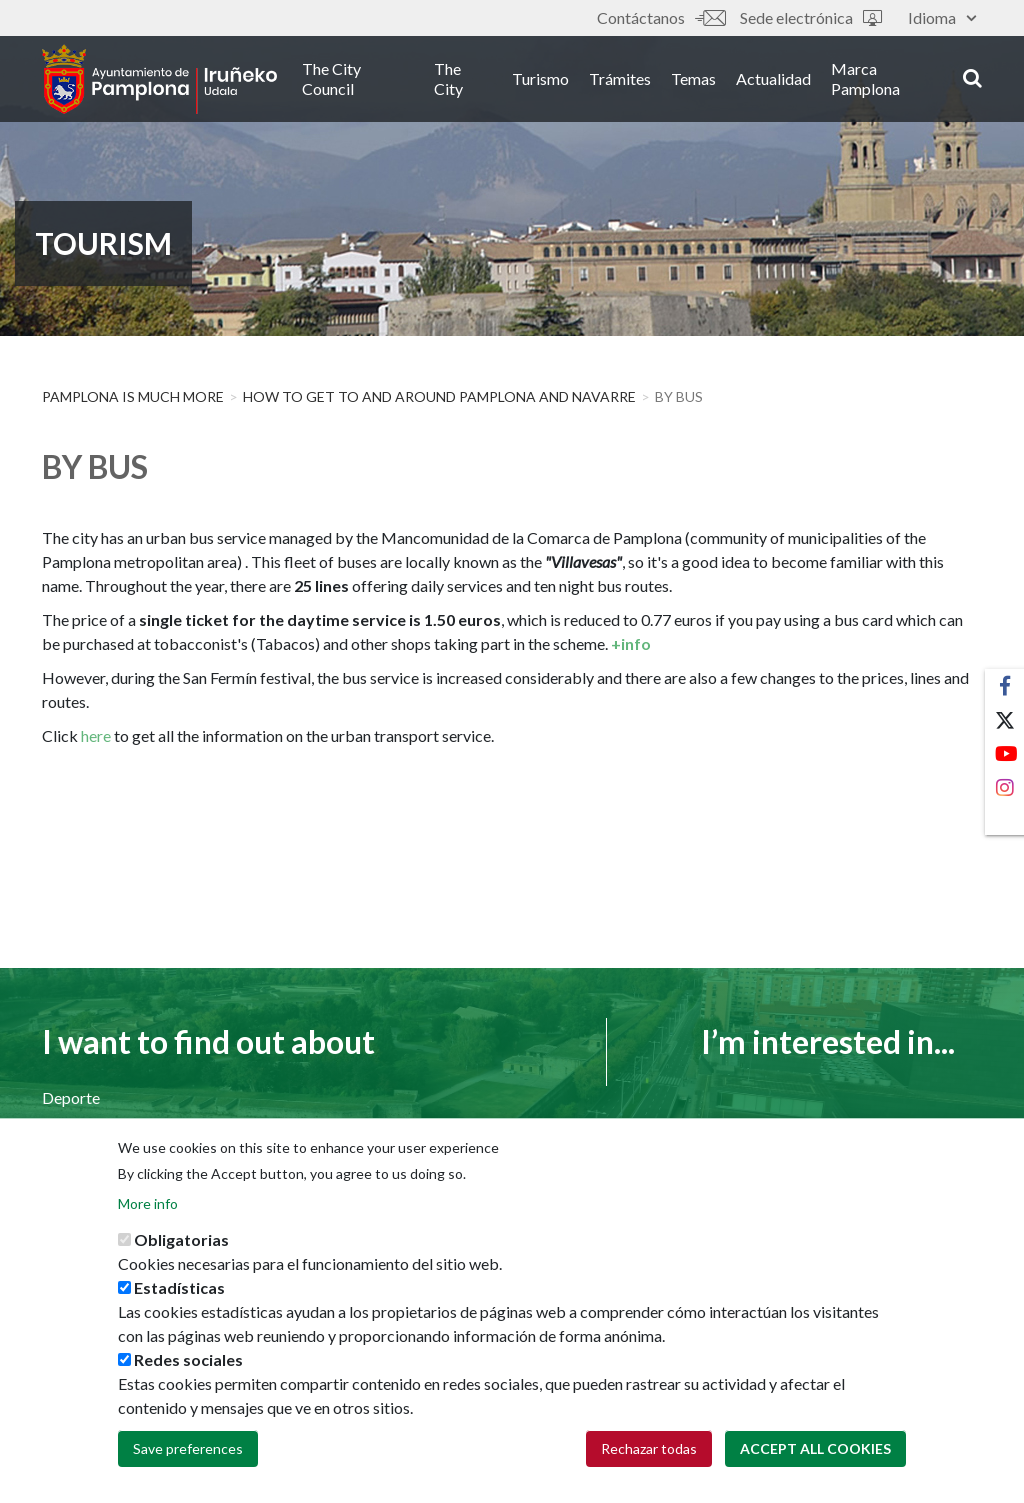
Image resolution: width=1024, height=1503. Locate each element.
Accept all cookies (815, 1457)
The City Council (331, 78)
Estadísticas (179, 1296)
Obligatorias (181, 1248)
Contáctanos (661, 17)
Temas (693, 78)
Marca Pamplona (865, 78)
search (972, 77)
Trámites (620, 78)
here (96, 735)
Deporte (71, 1097)
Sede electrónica (811, 17)
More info (148, 1212)
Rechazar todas (649, 1457)
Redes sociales (188, 1368)
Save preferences (188, 1457)
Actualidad (773, 78)
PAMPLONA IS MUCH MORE (133, 396)
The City (448, 78)
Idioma (942, 17)
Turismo (540, 78)
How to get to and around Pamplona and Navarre (439, 396)
